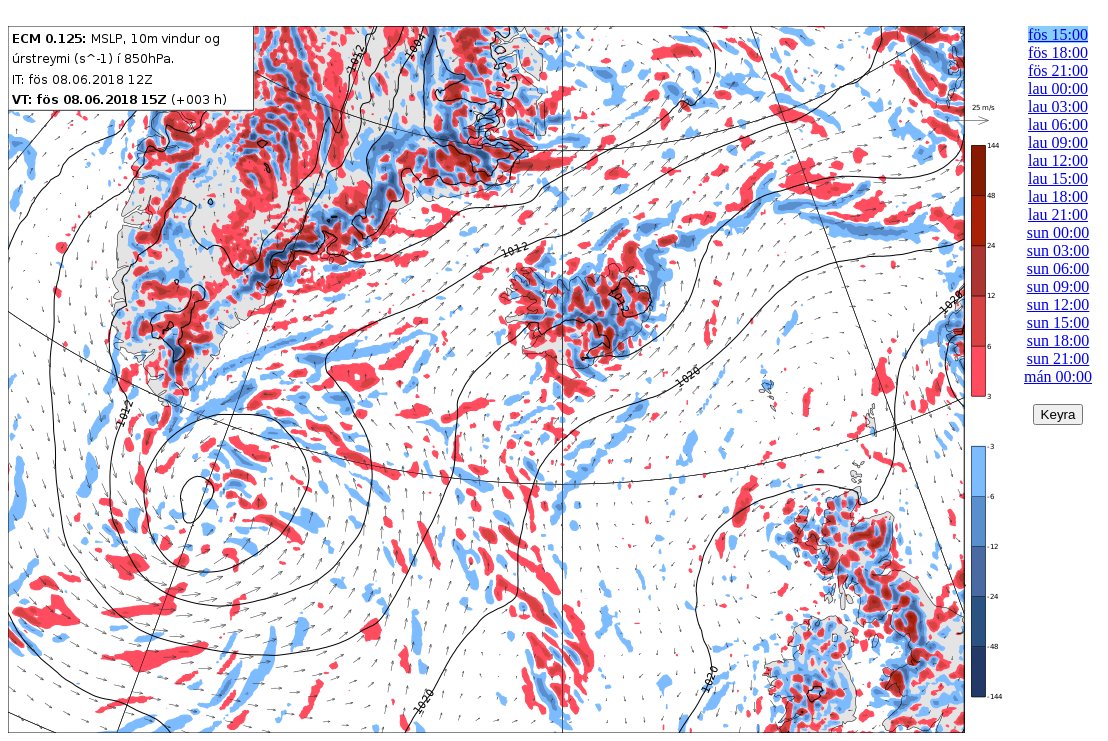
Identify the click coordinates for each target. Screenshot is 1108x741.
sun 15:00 (1058, 322)
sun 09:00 (1058, 286)
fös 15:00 (1058, 34)
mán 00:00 (1058, 376)
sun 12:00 (1058, 304)
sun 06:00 (1058, 268)
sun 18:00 (1058, 340)
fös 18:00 (1058, 52)
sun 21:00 (1058, 358)
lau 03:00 (1058, 106)
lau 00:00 (1058, 88)
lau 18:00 (1058, 196)
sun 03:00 (1058, 250)
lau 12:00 (1058, 160)
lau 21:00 (1058, 214)
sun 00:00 (1058, 232)
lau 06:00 (1058, 124)
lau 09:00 (1058, 142)
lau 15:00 (1058, 178)
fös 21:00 (1058, 70)
